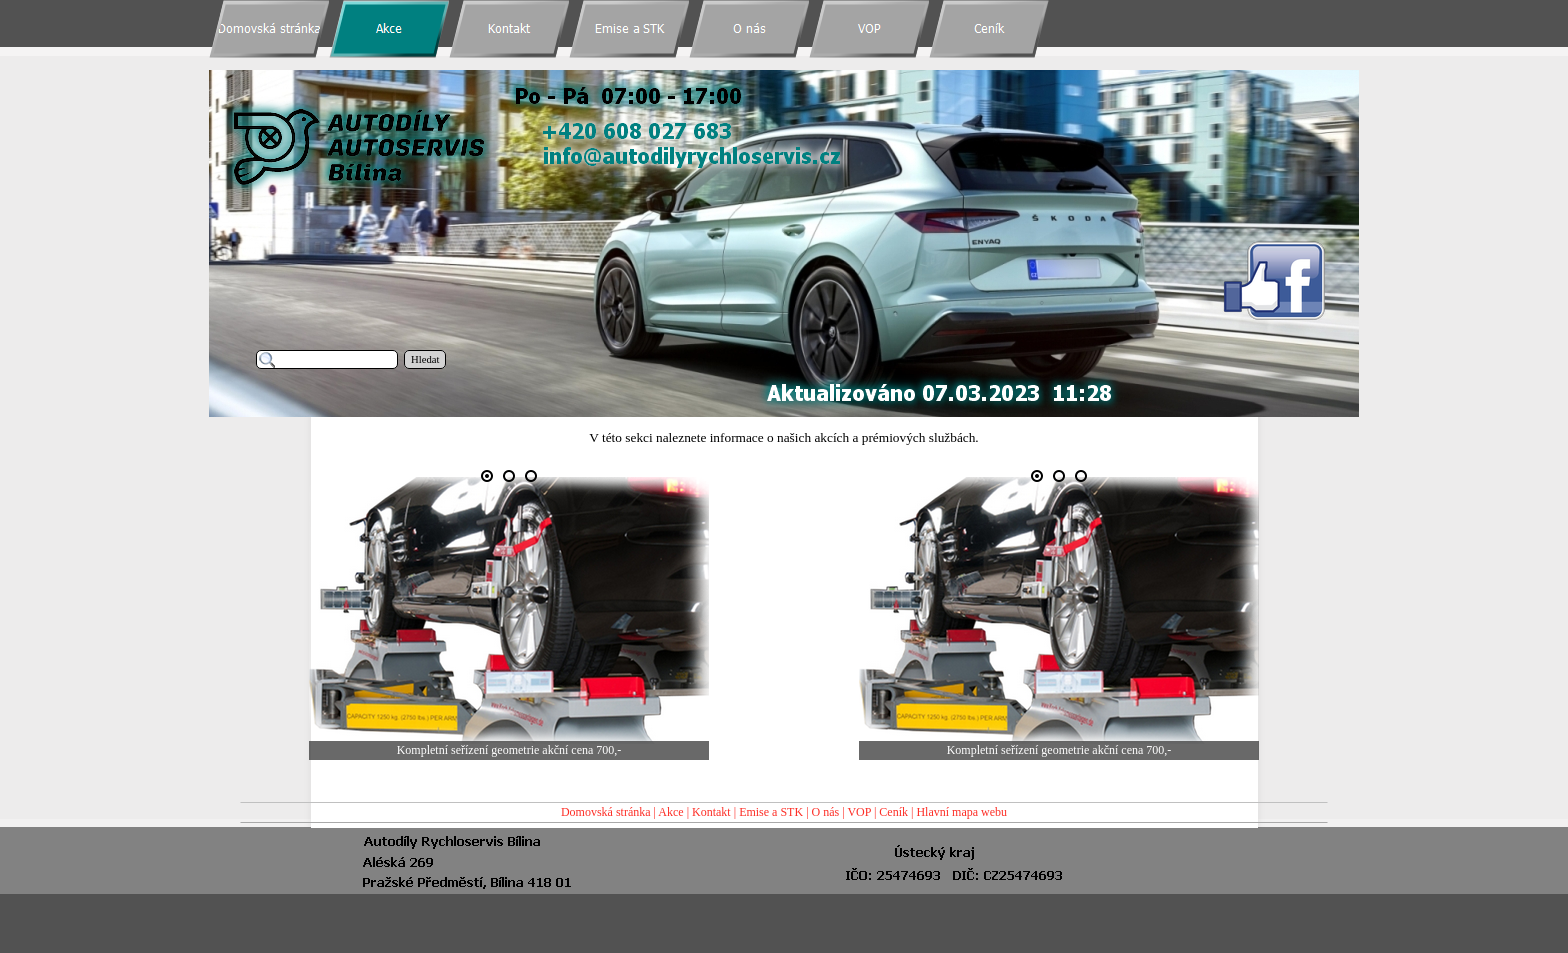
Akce (670, 812)
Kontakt (711, 812)
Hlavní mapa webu (961, 812)
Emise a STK (771, 812)
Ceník (893, 812)
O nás (826, 812)
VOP (859, 812)
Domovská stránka (606, 812)
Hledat (425, 359)
